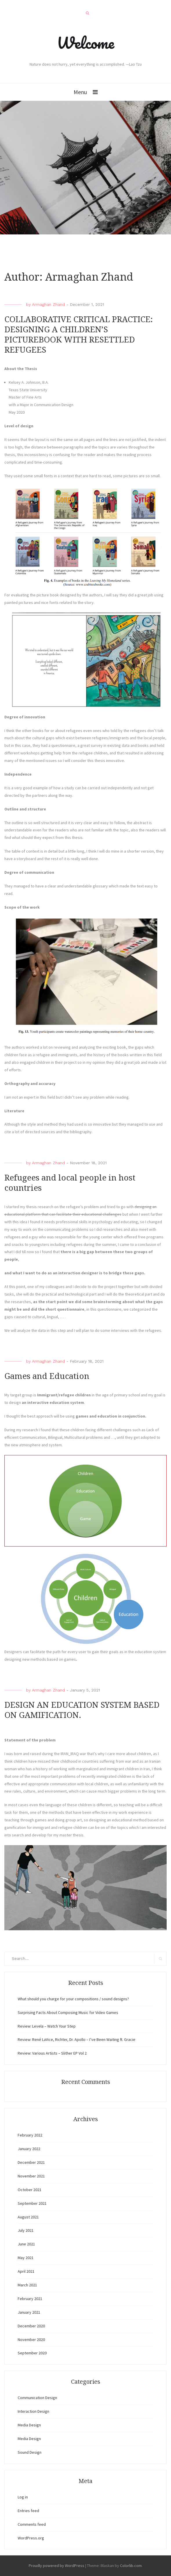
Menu (80, 92)
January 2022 (29, 2148)
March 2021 (27, 2285)
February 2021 (30, 2298)
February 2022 (30, 2135)
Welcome (85, 42)
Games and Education (46, 1376)
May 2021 (26, 2257)
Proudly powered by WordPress (56, 2565)
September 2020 (32, 2353)
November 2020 (31, 2339)
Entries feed (28, 2510)
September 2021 (32, 2203)
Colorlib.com (131, 2565)
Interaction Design (33, 2411)
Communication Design (37, 2397)
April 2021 (26, 2271)
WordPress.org (31, 2538)
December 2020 (31, 2326)
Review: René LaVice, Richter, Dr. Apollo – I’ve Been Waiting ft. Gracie (76, 2039)
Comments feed (32, 2524)
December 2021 (31, 2162)
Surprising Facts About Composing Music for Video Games (68, 2012)
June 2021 (26, 2244)
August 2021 (28, 2217)
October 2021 (29, 2189)
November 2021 (31, 2176)
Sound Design (29, 2452)
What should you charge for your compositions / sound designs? (73, 1998)
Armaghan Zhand (48, 304)
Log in (23, 2497)
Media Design (29, 2425)
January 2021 (29, 2312)
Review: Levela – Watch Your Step (47, 2026)
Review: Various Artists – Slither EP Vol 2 (52, 2053)
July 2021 (26, 2230)
